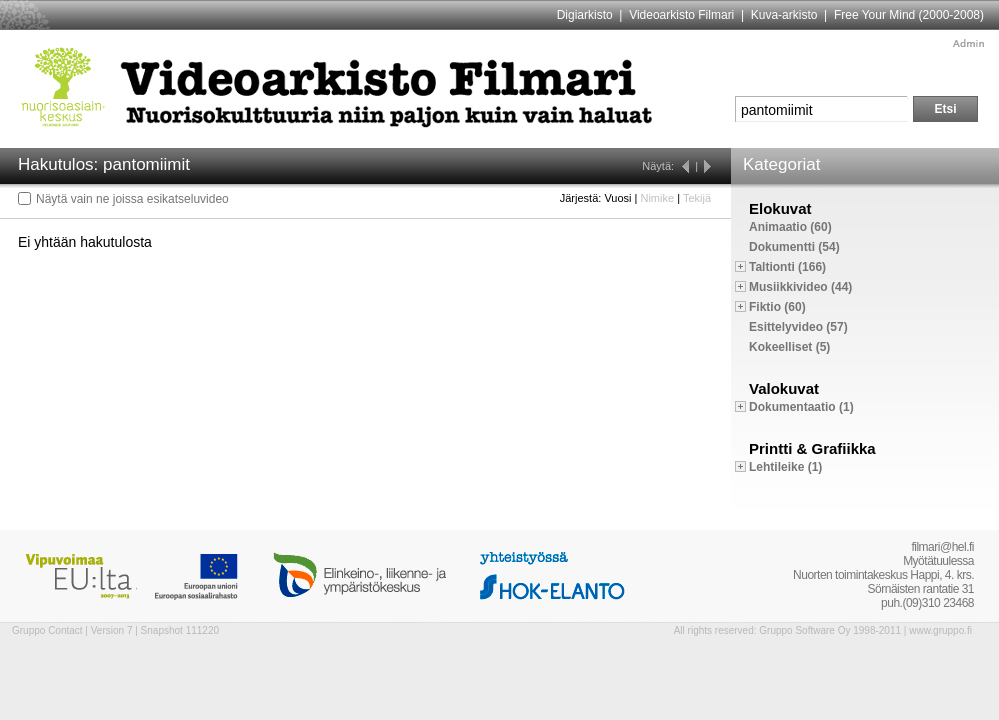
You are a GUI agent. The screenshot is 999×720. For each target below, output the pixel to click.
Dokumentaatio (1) (801, 407)
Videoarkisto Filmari (681, 15)
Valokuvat (784, 388)
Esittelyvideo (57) (798, 327)
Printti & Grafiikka (812, 448)
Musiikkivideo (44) (800, 287)
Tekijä (697, 198)
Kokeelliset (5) (789, 347)
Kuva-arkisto (784, 15)
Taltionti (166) (787, 267)
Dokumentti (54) (794, 247)
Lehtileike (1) (785, 467)
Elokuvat (780, 208)
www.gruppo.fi (940, 630)
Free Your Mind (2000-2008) (909, 15)
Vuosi (617, 198)
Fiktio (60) (777, 307)
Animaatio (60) (790, 227)
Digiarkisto (585, 15)
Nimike (657, 198)
